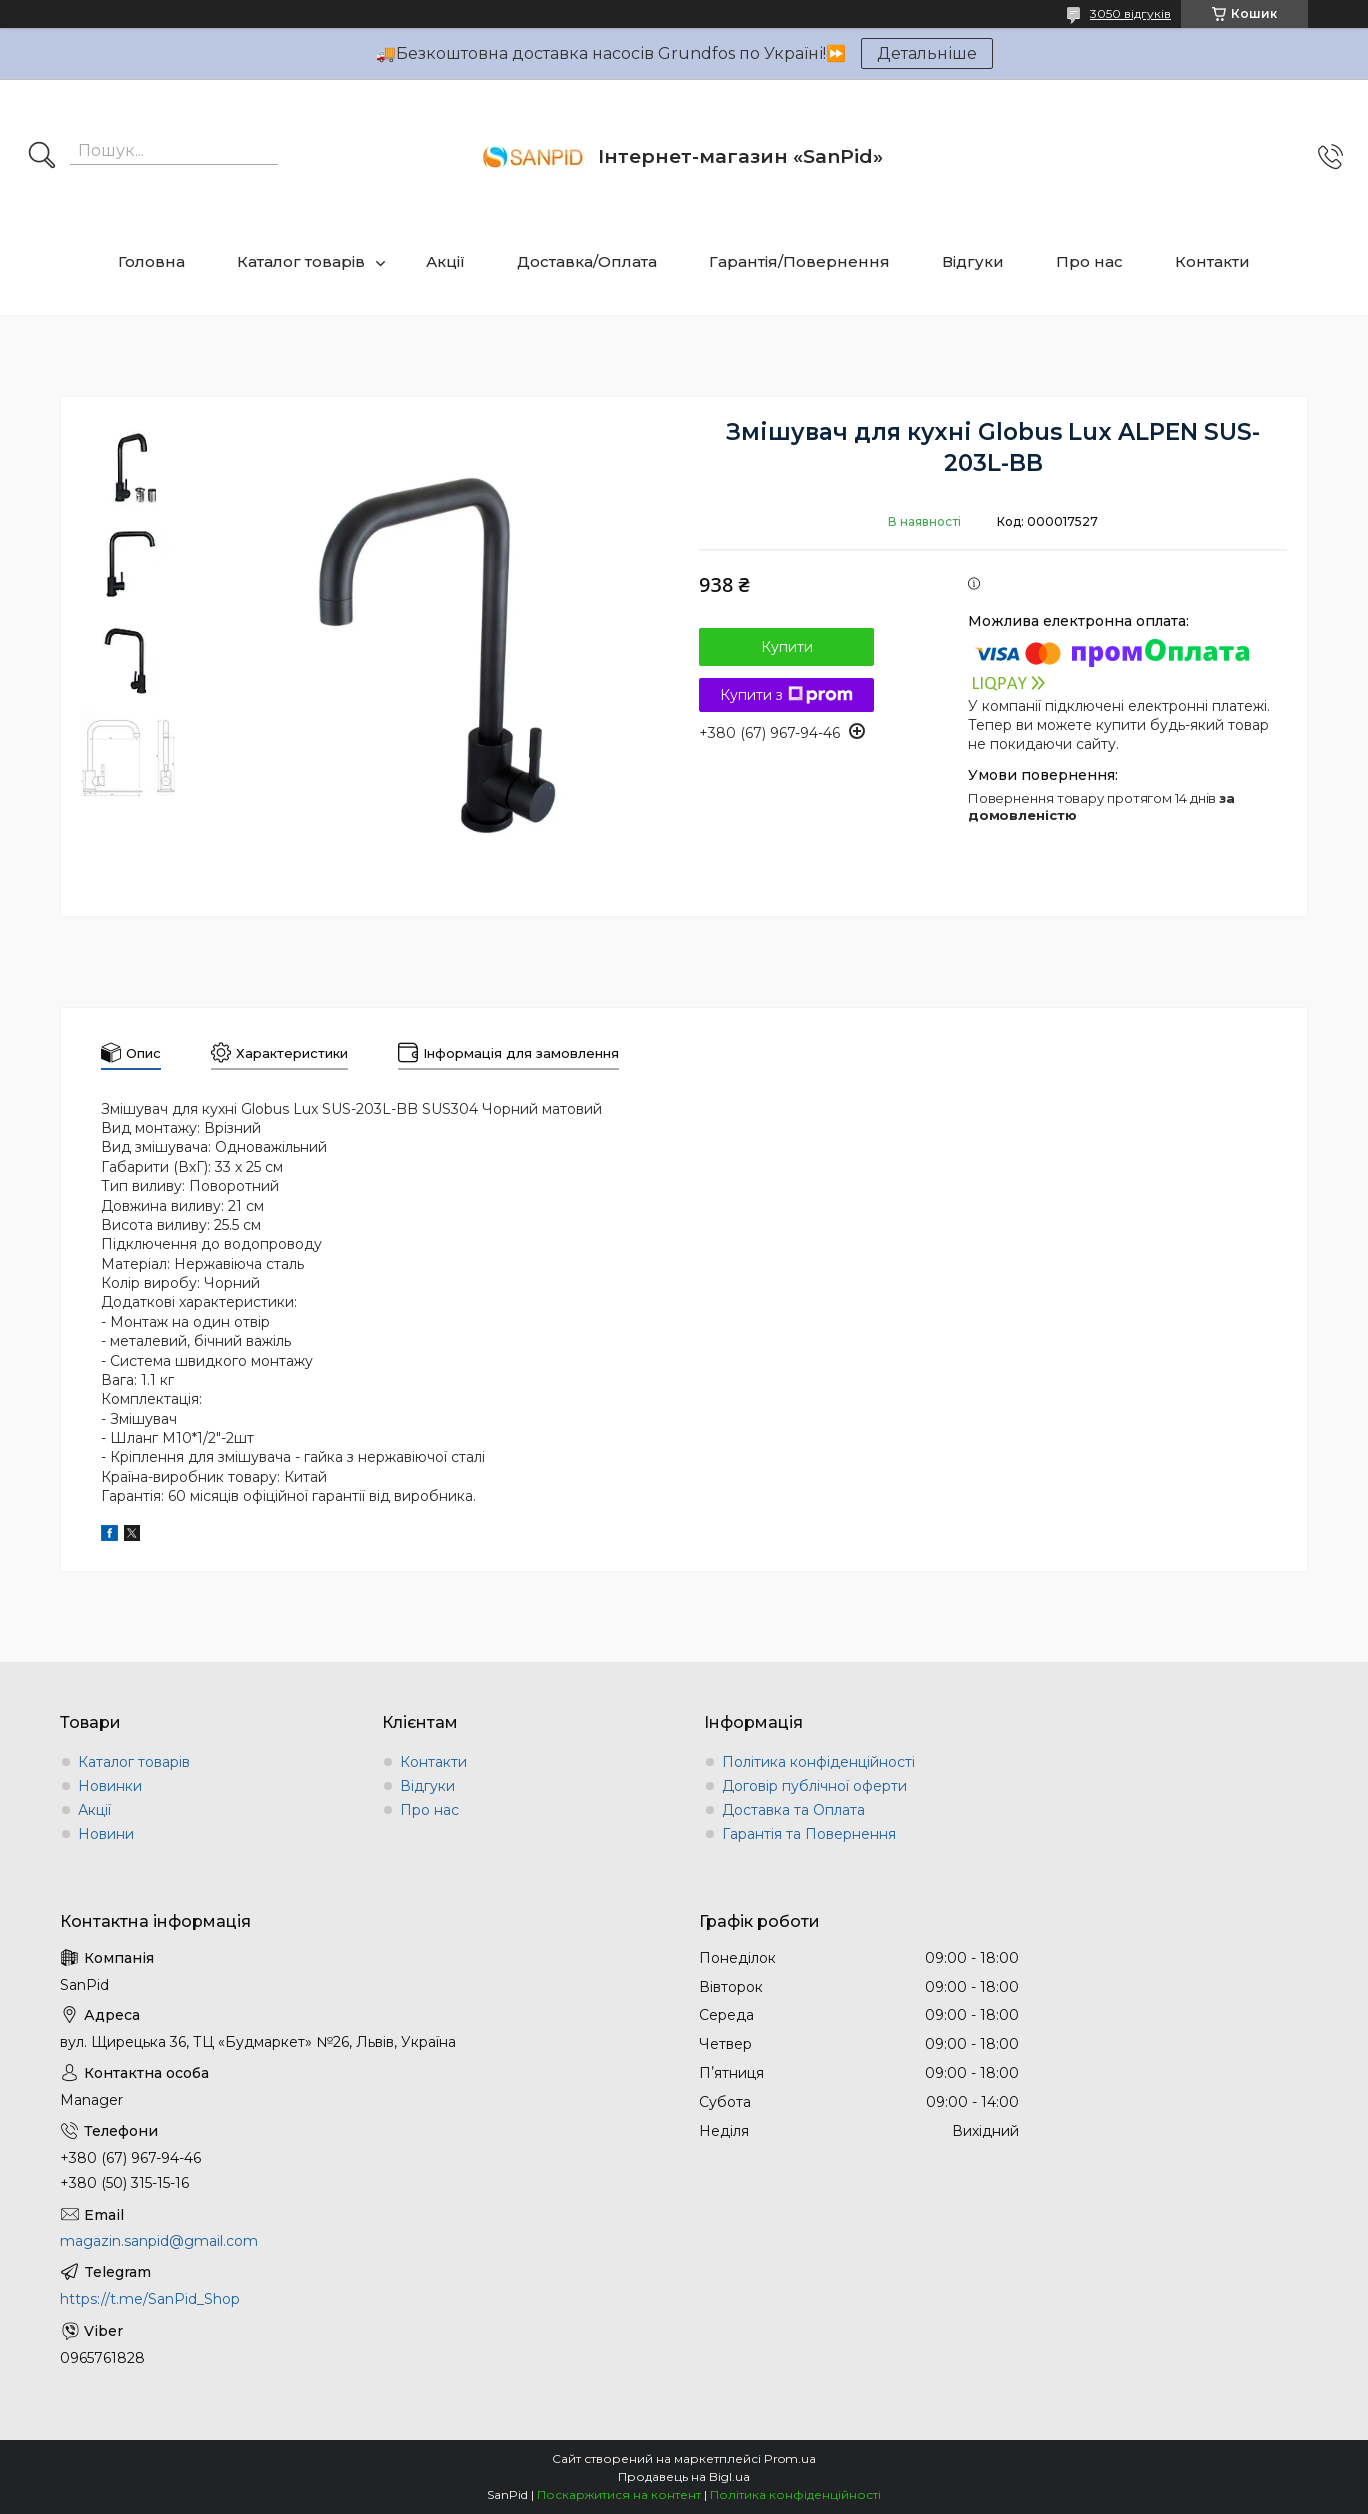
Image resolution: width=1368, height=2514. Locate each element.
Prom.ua (790, 2458)
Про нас (1089, 261)
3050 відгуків (1130, 13)
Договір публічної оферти (814, 1786)
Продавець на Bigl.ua (684, 2476)
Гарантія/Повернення (799, 261)
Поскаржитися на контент (619, 2494)
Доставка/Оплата (587, 261)
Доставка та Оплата (793, 1810)
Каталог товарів (301, 261)
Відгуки (973, 261)
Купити (787, 647)
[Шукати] (42, 157)
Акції (445, 261)
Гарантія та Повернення (809, 1834)
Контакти (1212, 261)
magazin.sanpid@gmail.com (159, 2241)
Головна (151, 261)
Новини (106, 1834)
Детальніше (927, 53)
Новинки (110, 1786)
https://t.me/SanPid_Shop (150, 2299)
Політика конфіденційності (818, 1762)
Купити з (786, 695)
